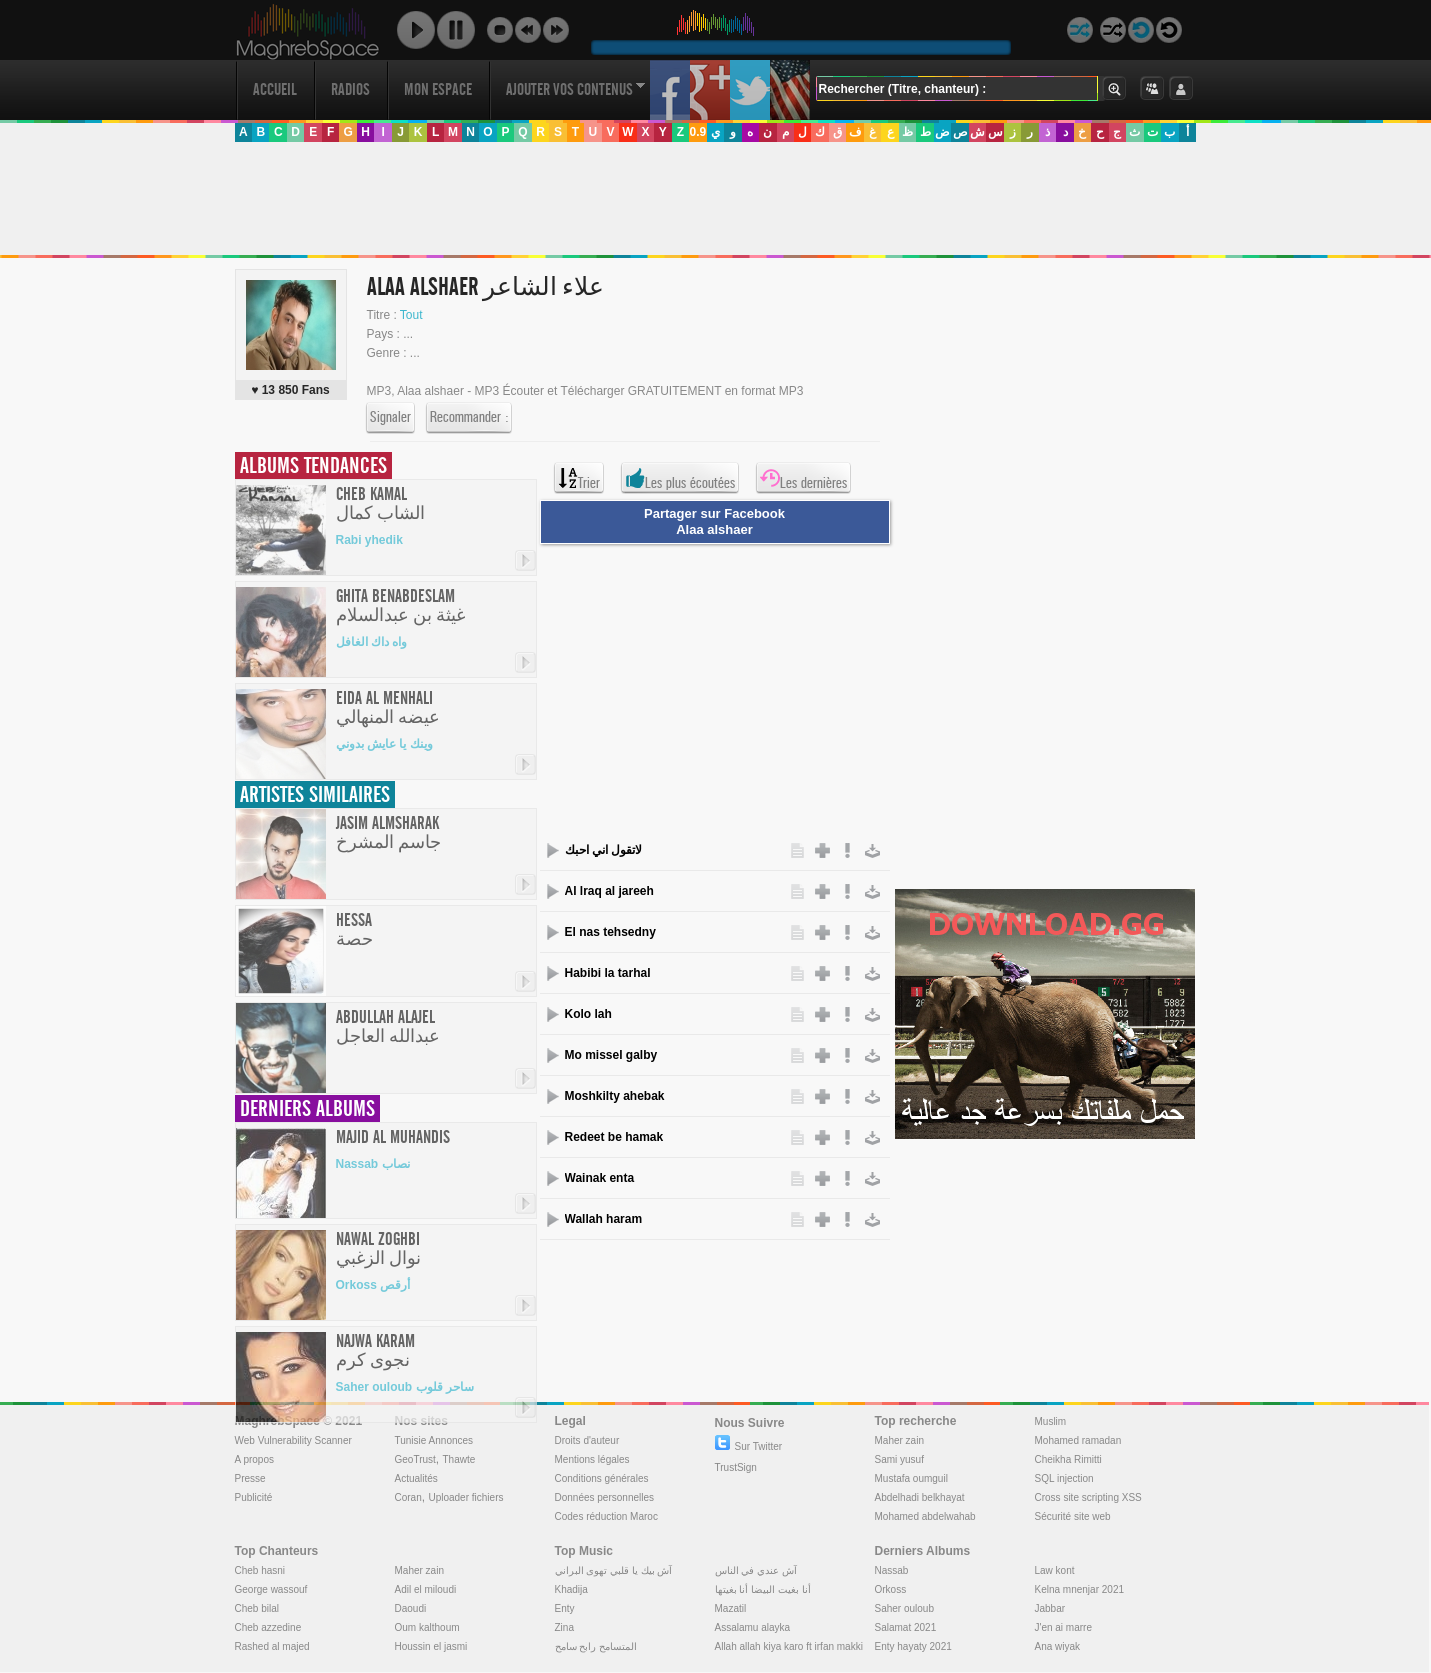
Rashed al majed (272, 1646)
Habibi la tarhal (608, 973)
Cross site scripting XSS (1088, 1497)
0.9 (697, 132)
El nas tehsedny (610, 932)
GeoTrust (415, 1459)
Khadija (571, 1589)
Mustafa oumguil (911, 1478)
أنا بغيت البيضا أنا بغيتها (763, 1589)
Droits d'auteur (587, 1440)
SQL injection (1064, 1478)
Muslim (1051, 1421)
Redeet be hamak (614, 1137)
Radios (350, 89)
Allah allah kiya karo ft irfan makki (789, 1646)
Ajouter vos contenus (576, 89)
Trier (579, 478)
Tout (411, 315)
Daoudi (411, 1608)
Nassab (892, 1570)
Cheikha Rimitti (1068, 1459)
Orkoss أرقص (373, 1285)
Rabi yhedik (369, 540)
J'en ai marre (1064, 1627)
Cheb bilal (257, 1608)
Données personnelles (605, 1497)
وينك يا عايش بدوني (384, 744)
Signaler (390, 418)
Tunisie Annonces (434, 1440)
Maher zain (899, 1440)
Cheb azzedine (268, 1627)
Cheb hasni (260, 1570)
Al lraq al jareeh (609, 891)
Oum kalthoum (427, 1627)
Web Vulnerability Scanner (293, 1440)
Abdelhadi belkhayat (920, 1497)
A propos (254, 1459)
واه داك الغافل (372, 642)
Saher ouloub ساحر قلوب (405, 1387)
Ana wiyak (1058, 1646)
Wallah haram (604, 1219)
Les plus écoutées (680, 478)
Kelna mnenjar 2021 (1080, 1589)
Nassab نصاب (373, 1164)
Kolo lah (588, 1014)
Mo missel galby (611, 1055)
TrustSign (736, 1467)
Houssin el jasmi (431, 1646)
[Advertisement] (715, 199)
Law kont (1055, 1570)
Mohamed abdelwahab (925, 1516)
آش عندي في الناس (756, 1570)
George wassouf (271, 1589)
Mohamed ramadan (1078, 1440)
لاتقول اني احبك (604, 850)
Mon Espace (438, 89)
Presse (250, 1478)
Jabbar (1050, 1608)
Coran (408, 1497)
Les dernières (803, 478)
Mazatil (731, 1608)
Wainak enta (600, 1178)
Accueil (275, 89)
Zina (564, 1627)
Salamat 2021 (906, 1627)
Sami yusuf (899, 1459)
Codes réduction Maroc (606, 1516)
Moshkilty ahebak (615, 1096)
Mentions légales (592, 1459)
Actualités (416, 1478)
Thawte (458, 1459)
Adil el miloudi (426, 1589)
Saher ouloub (905, 1608)
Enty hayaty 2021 (913, 1646)
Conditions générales (602, 1478)
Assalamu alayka (753, 1627)
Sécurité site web (1073, 1516)
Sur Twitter (749, 1446)
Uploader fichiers (465, 1497)
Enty (565, 1608)
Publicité (254, 1497)
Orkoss (891, 1589)
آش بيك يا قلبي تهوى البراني (614, 1570)
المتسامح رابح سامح (596, 1646)
